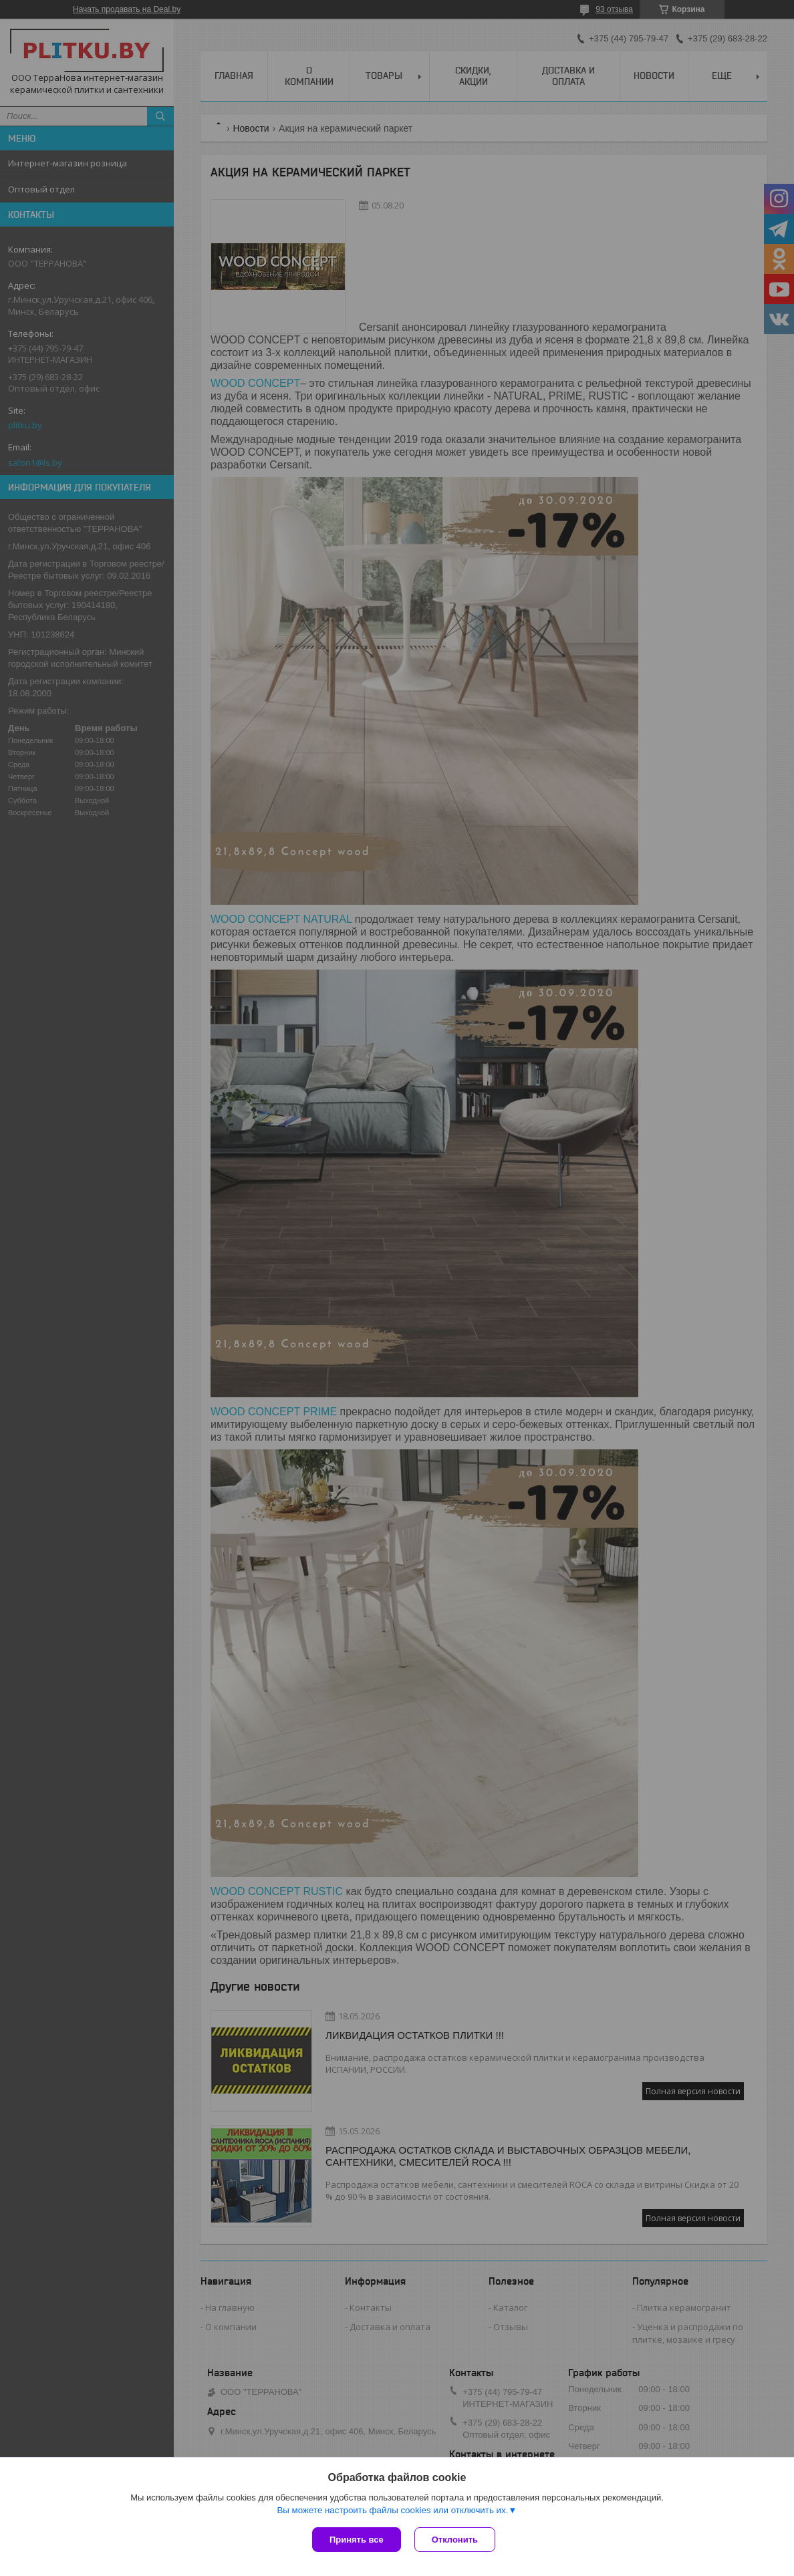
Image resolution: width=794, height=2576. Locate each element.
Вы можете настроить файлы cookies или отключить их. (392, 2510)
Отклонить (455, 2540)
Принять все (356, 2540)
